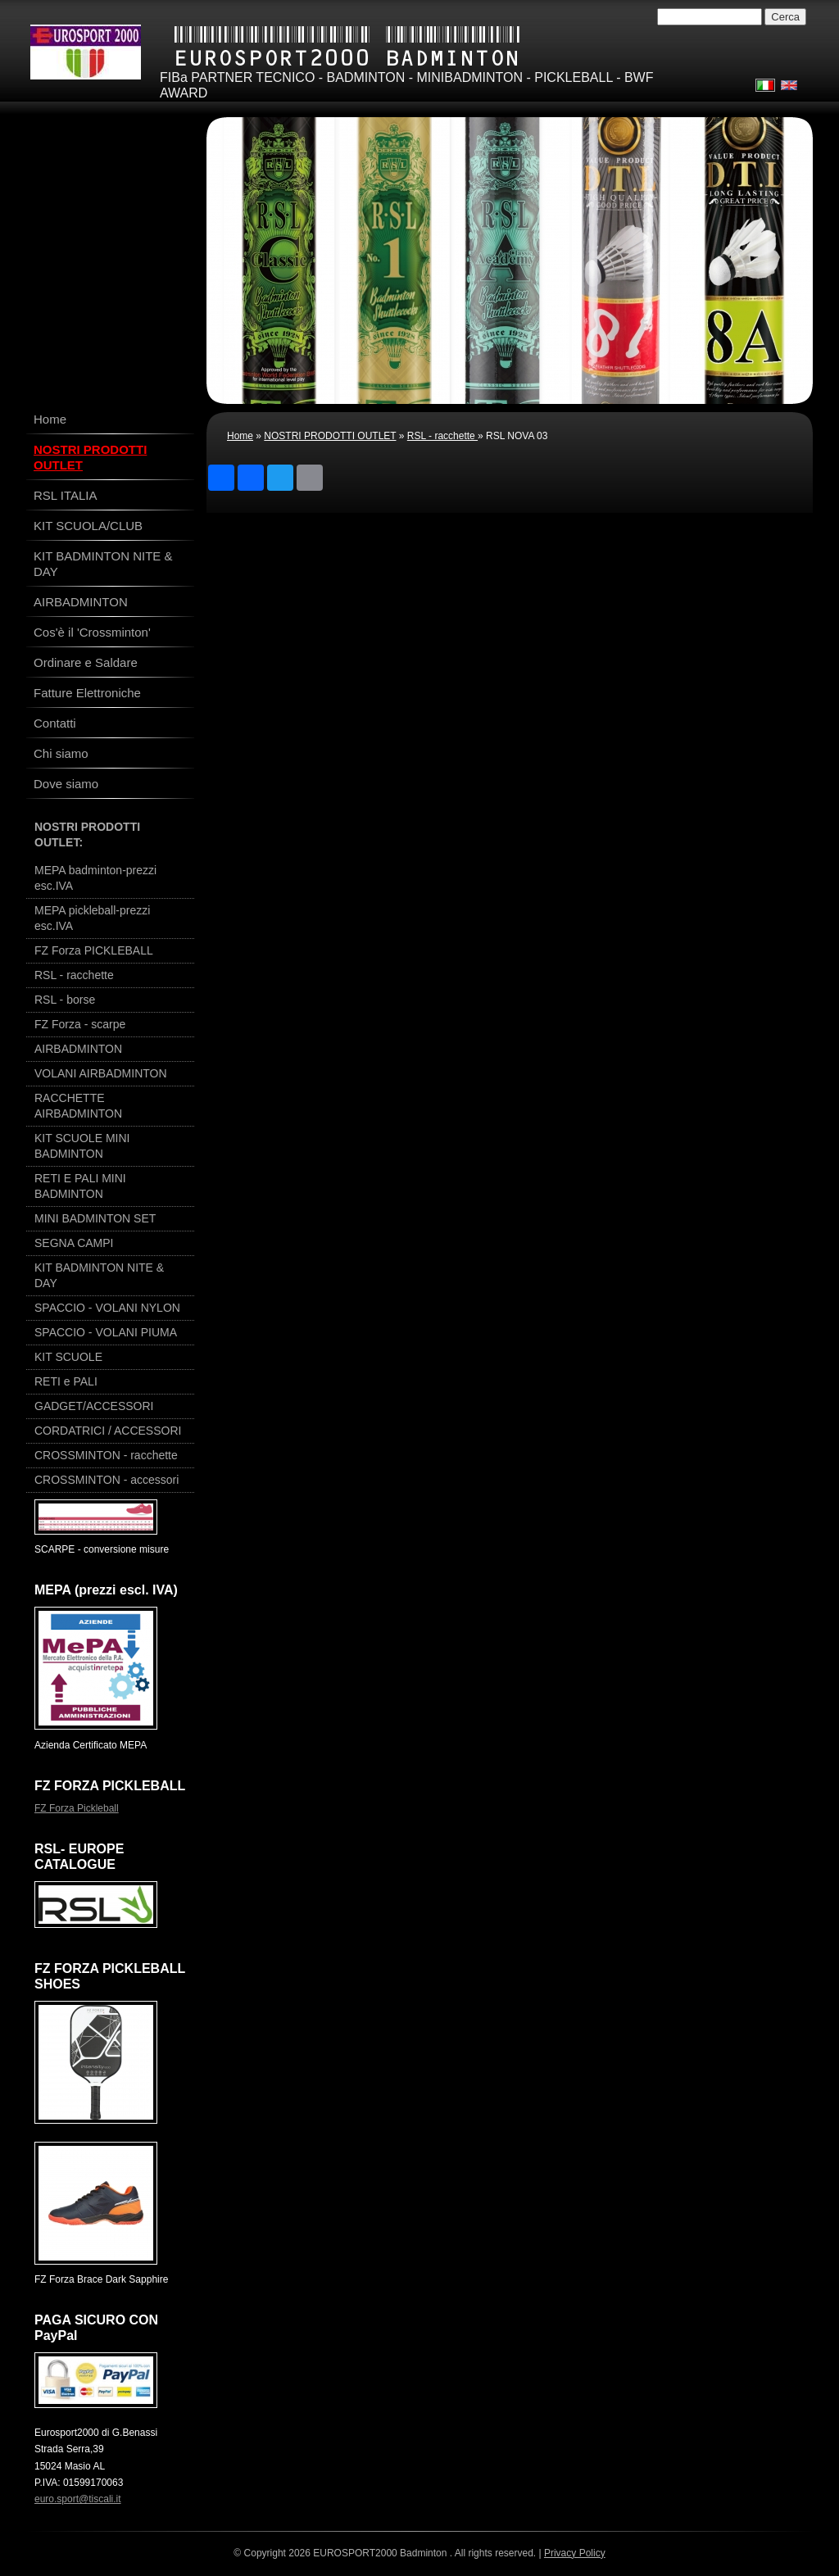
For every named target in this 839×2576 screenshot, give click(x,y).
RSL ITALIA (66, 495)
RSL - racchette (442, 436)
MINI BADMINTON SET (95, 1218)
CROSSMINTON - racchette (106, 1455)
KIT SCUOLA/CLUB (88, 526)
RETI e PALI (66, 1381)
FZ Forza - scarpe (79, 1024)
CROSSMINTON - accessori (106, 1479)
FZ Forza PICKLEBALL (93, 950)
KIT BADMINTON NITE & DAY (103, 563)
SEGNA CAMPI (73, 1242)
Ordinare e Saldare (86, 662)
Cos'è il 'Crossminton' (92, 632)
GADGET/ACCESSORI (93, 1406)
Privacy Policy (574, 2553)
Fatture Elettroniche (87, 693)
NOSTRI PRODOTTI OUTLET (330, 436)
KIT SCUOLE (68, 1356)
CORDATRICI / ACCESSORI (107, 1430)
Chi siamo (61, 753)
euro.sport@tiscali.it (77, 2499)
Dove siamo (66, 784)
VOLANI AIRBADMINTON (100, 1073)
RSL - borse (64, 999)
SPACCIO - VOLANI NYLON (107, 1307)
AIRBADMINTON (81, 602)
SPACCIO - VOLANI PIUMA (105, 1332)
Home (240, 436)
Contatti (55, 723)
